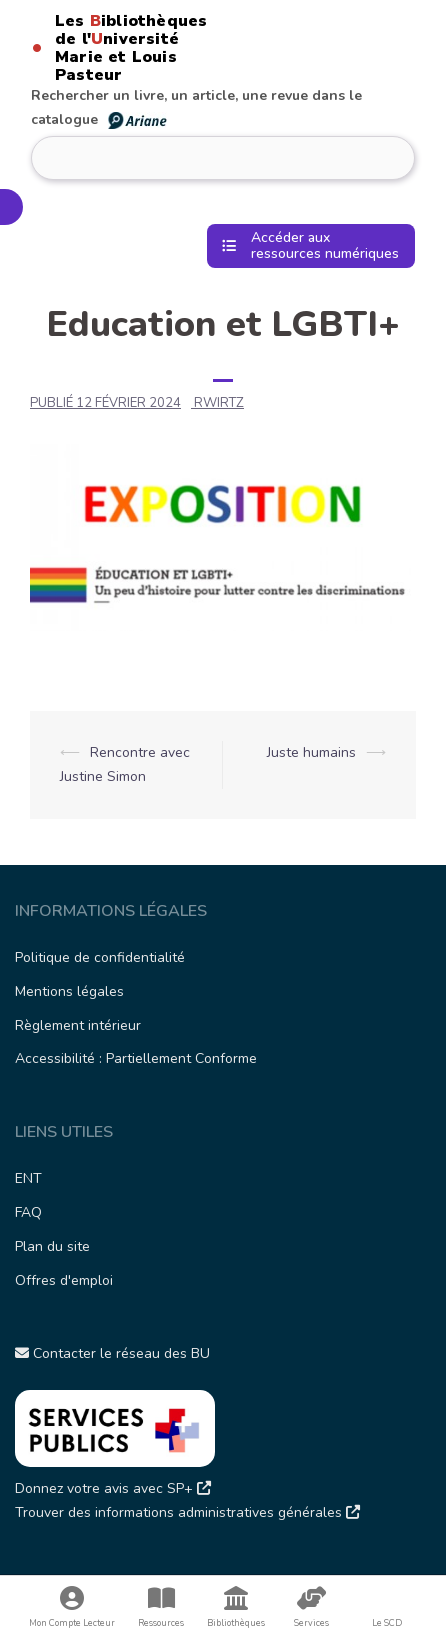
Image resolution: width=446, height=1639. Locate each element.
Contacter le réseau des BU (112, 1353)
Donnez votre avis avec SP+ (113, 1488)
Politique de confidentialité (100, 957)
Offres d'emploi (64, 1280)
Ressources (160, 1607)
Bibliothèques (236, 1607)
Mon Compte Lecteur (72, 1607)
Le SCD (387, 1623)
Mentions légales (69, 991)
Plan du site (52, 1246)
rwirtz (219, 403)
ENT (28, 1178)
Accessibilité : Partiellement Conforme (136, 1058)
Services (311, 1607)
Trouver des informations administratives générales (187, 1512)
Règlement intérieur (78, 1025)
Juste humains (311, 752)
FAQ (28, 1212)
